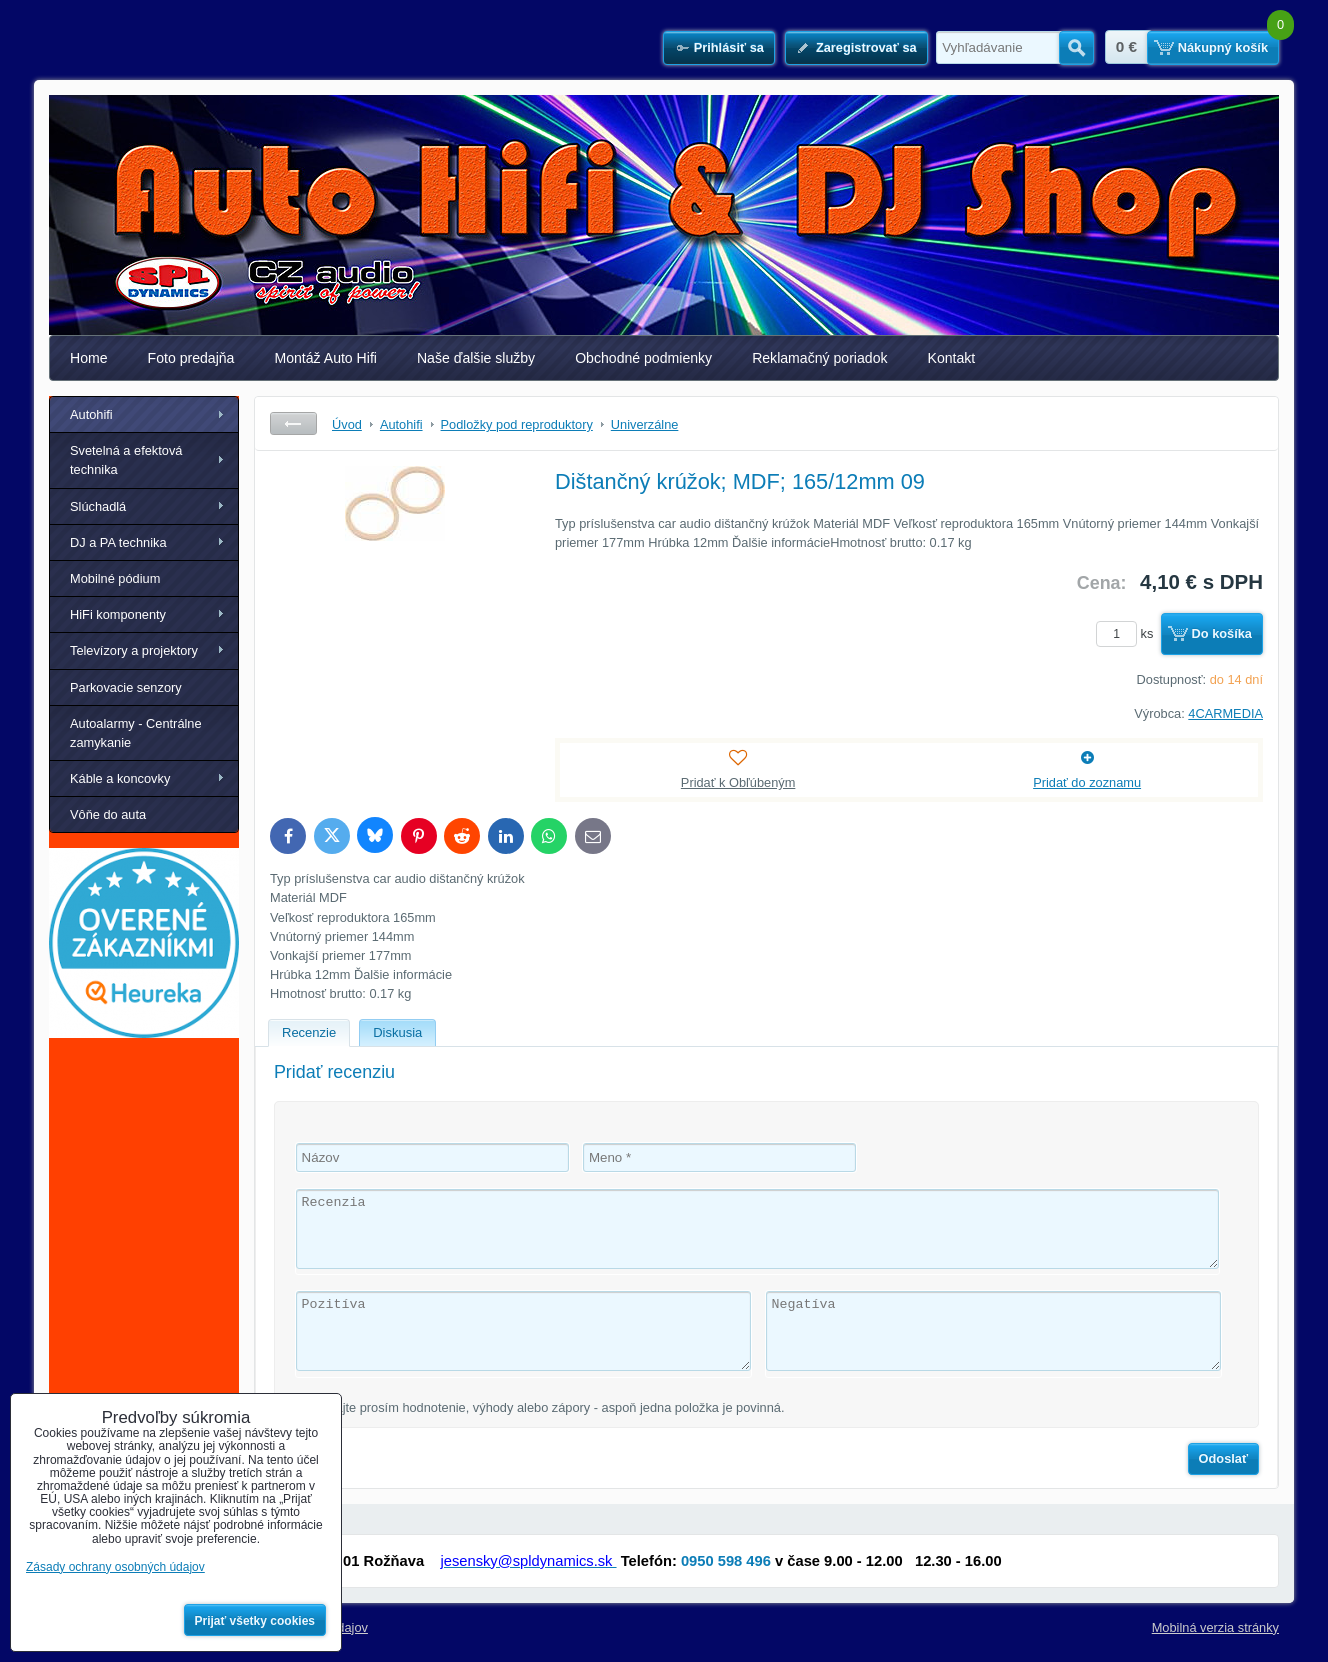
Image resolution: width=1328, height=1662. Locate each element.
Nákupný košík (1223, 47)
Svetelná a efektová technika (126, 460)
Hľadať (1076, 48)
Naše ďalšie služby (476, 358)
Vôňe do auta (108, 814)
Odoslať (1224, 1458)
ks (1128, 633)
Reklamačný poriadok (819, 358)
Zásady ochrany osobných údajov (115, 1567)
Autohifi (91, 414)
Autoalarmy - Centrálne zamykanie (136, 733)
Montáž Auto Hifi (325, 358)
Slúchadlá (98, 506)
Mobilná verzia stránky (1215, 1627)
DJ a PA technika (118, 542)
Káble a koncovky (120, 778)
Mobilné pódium (115, 578)
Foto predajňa (191, 358)
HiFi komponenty (118, 614)
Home (89, 358)
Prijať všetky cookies (255, 1621)
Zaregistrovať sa (866, 47)
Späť (293, 423)
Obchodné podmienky (643, 358)
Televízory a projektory (134, 650)
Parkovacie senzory (126, 687)
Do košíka (1222, 633)
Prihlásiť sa (729, 47)
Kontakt (952, 358)
